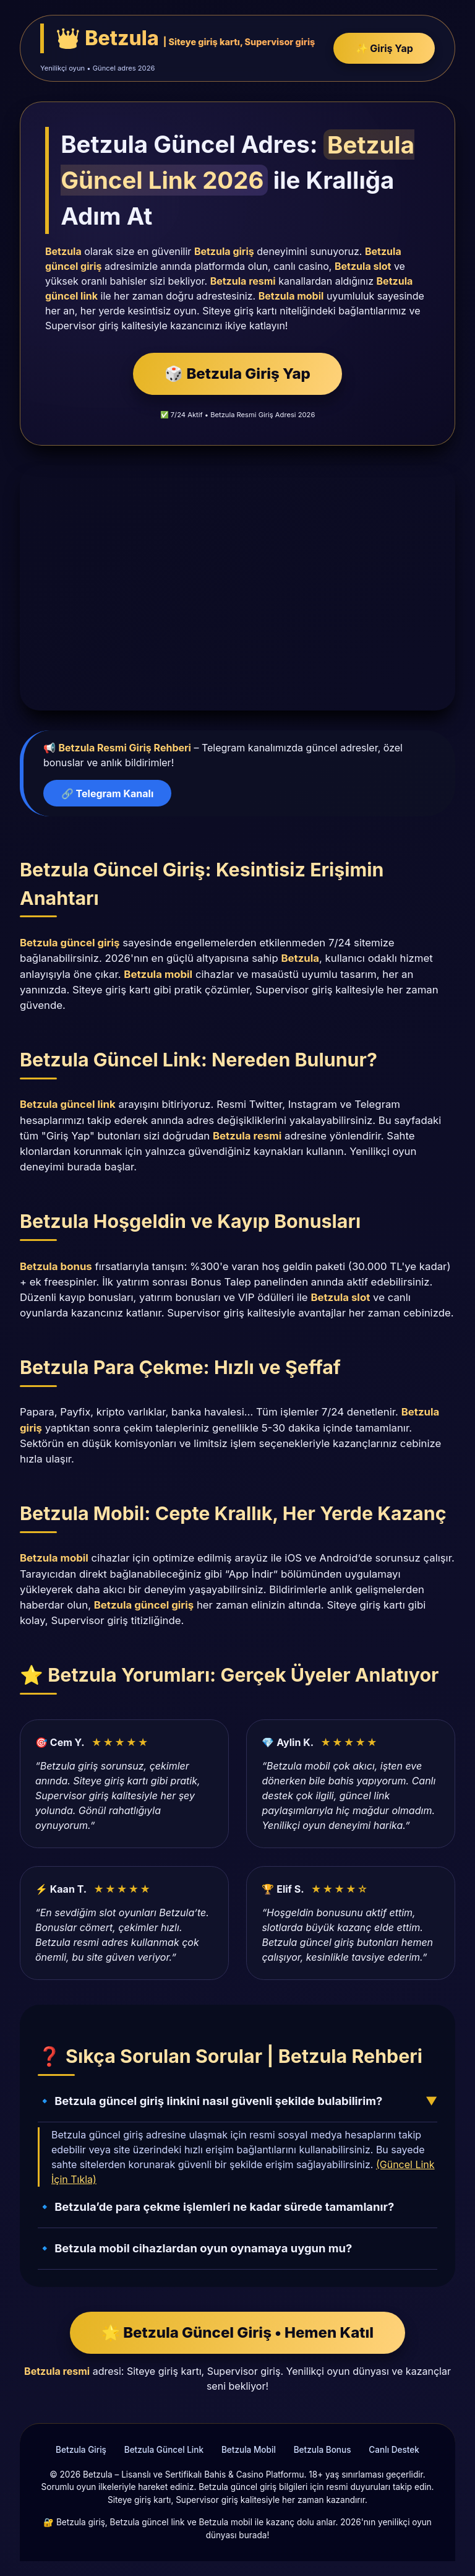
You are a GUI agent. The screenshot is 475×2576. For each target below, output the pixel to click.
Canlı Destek (394, 2450)
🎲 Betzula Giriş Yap (237, 374)
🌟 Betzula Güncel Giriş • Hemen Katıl (237, 2332)
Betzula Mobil (248, 2450)
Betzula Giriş (81, 2450)
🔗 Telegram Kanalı (107, 793)
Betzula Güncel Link (163, 2450)
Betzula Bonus (322, 2450)
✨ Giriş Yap (384, 48)
